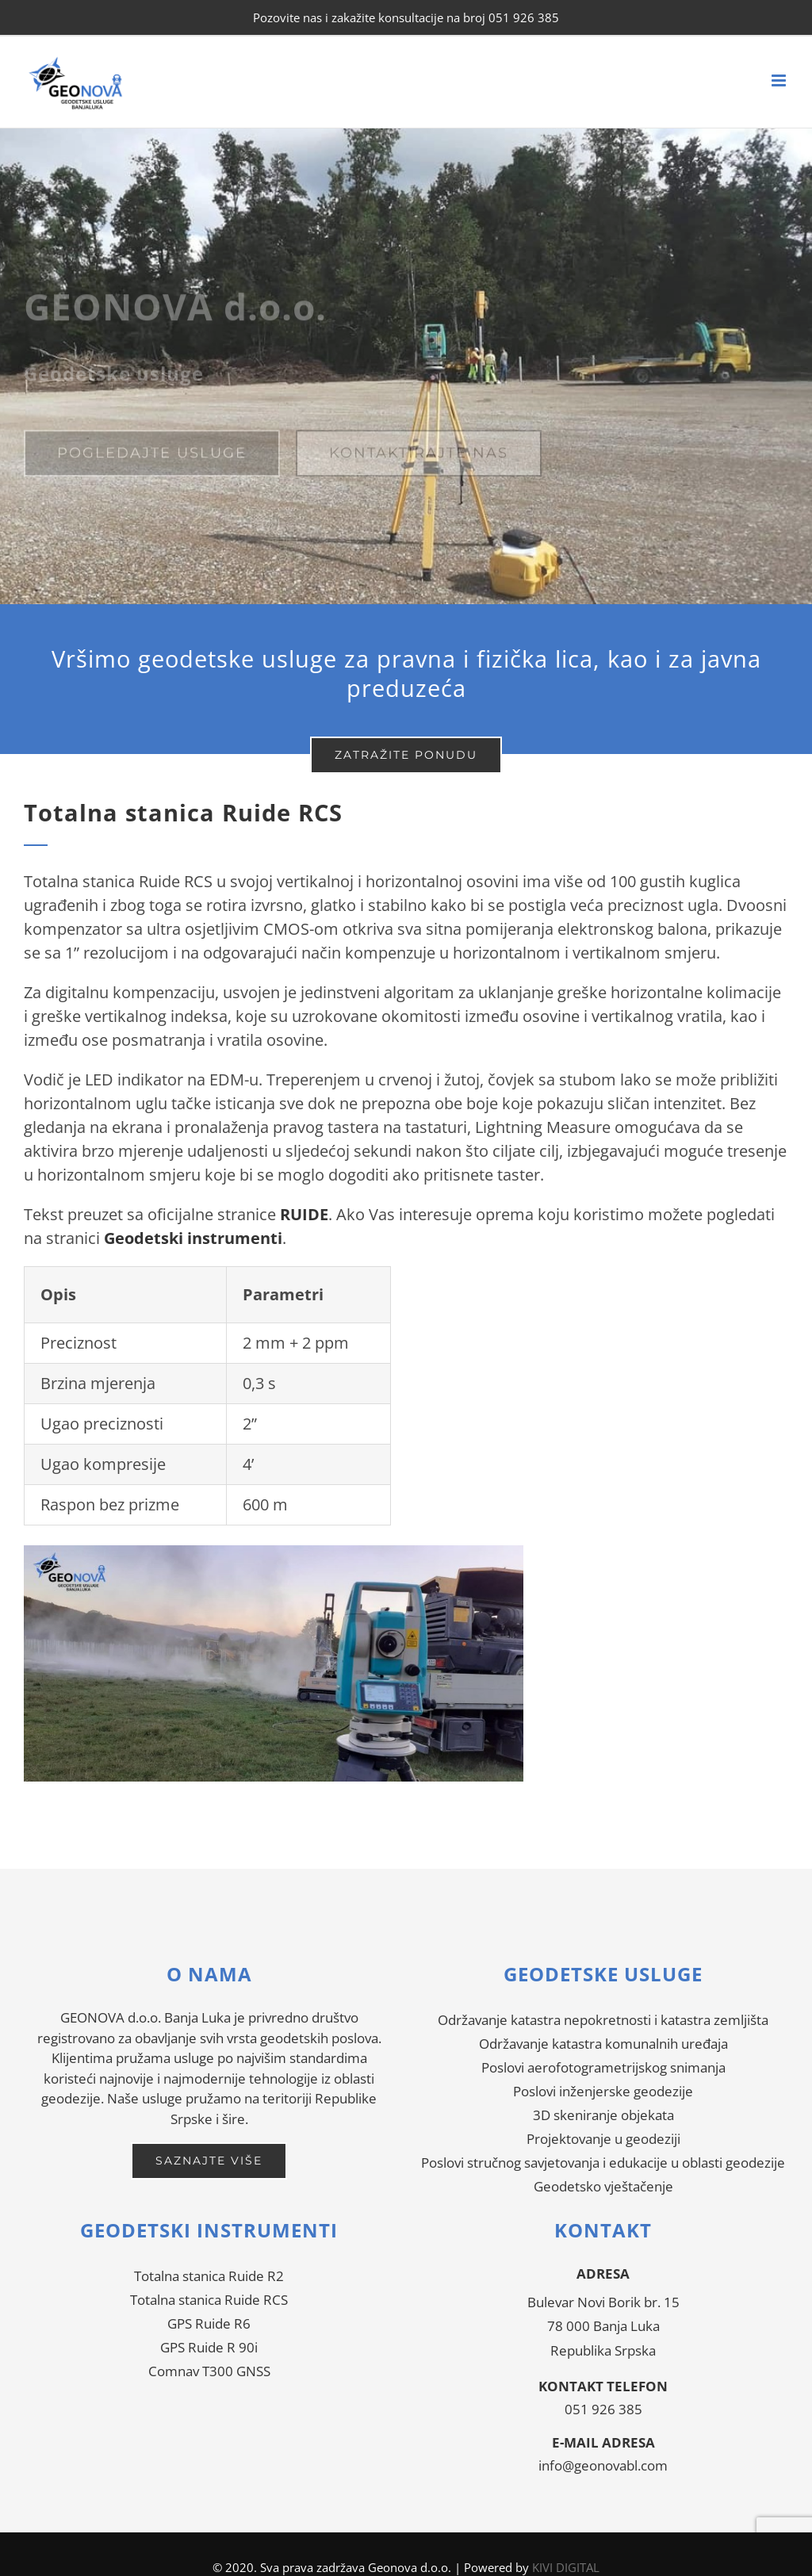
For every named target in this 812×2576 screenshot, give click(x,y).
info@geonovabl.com (603, 2465)
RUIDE (304, 1214)
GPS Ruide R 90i (209, 2347)
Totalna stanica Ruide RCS (209, 2300)
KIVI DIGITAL (565, 2567)
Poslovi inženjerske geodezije (603, 2091)
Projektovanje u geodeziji (603, 2139)
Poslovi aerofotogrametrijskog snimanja (603, 2067)
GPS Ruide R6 (209, 2323)
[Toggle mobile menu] (780, 80)
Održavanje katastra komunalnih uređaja (603, 2043)
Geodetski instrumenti (193, 1238)
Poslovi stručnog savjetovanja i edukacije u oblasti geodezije (603, 2162)
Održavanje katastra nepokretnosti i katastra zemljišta (603, 2020)
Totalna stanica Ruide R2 (209, 2276)
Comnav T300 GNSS (209, 2371)
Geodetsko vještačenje (603, 2186)
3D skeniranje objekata (603, 2115)
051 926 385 (603, 2409)
